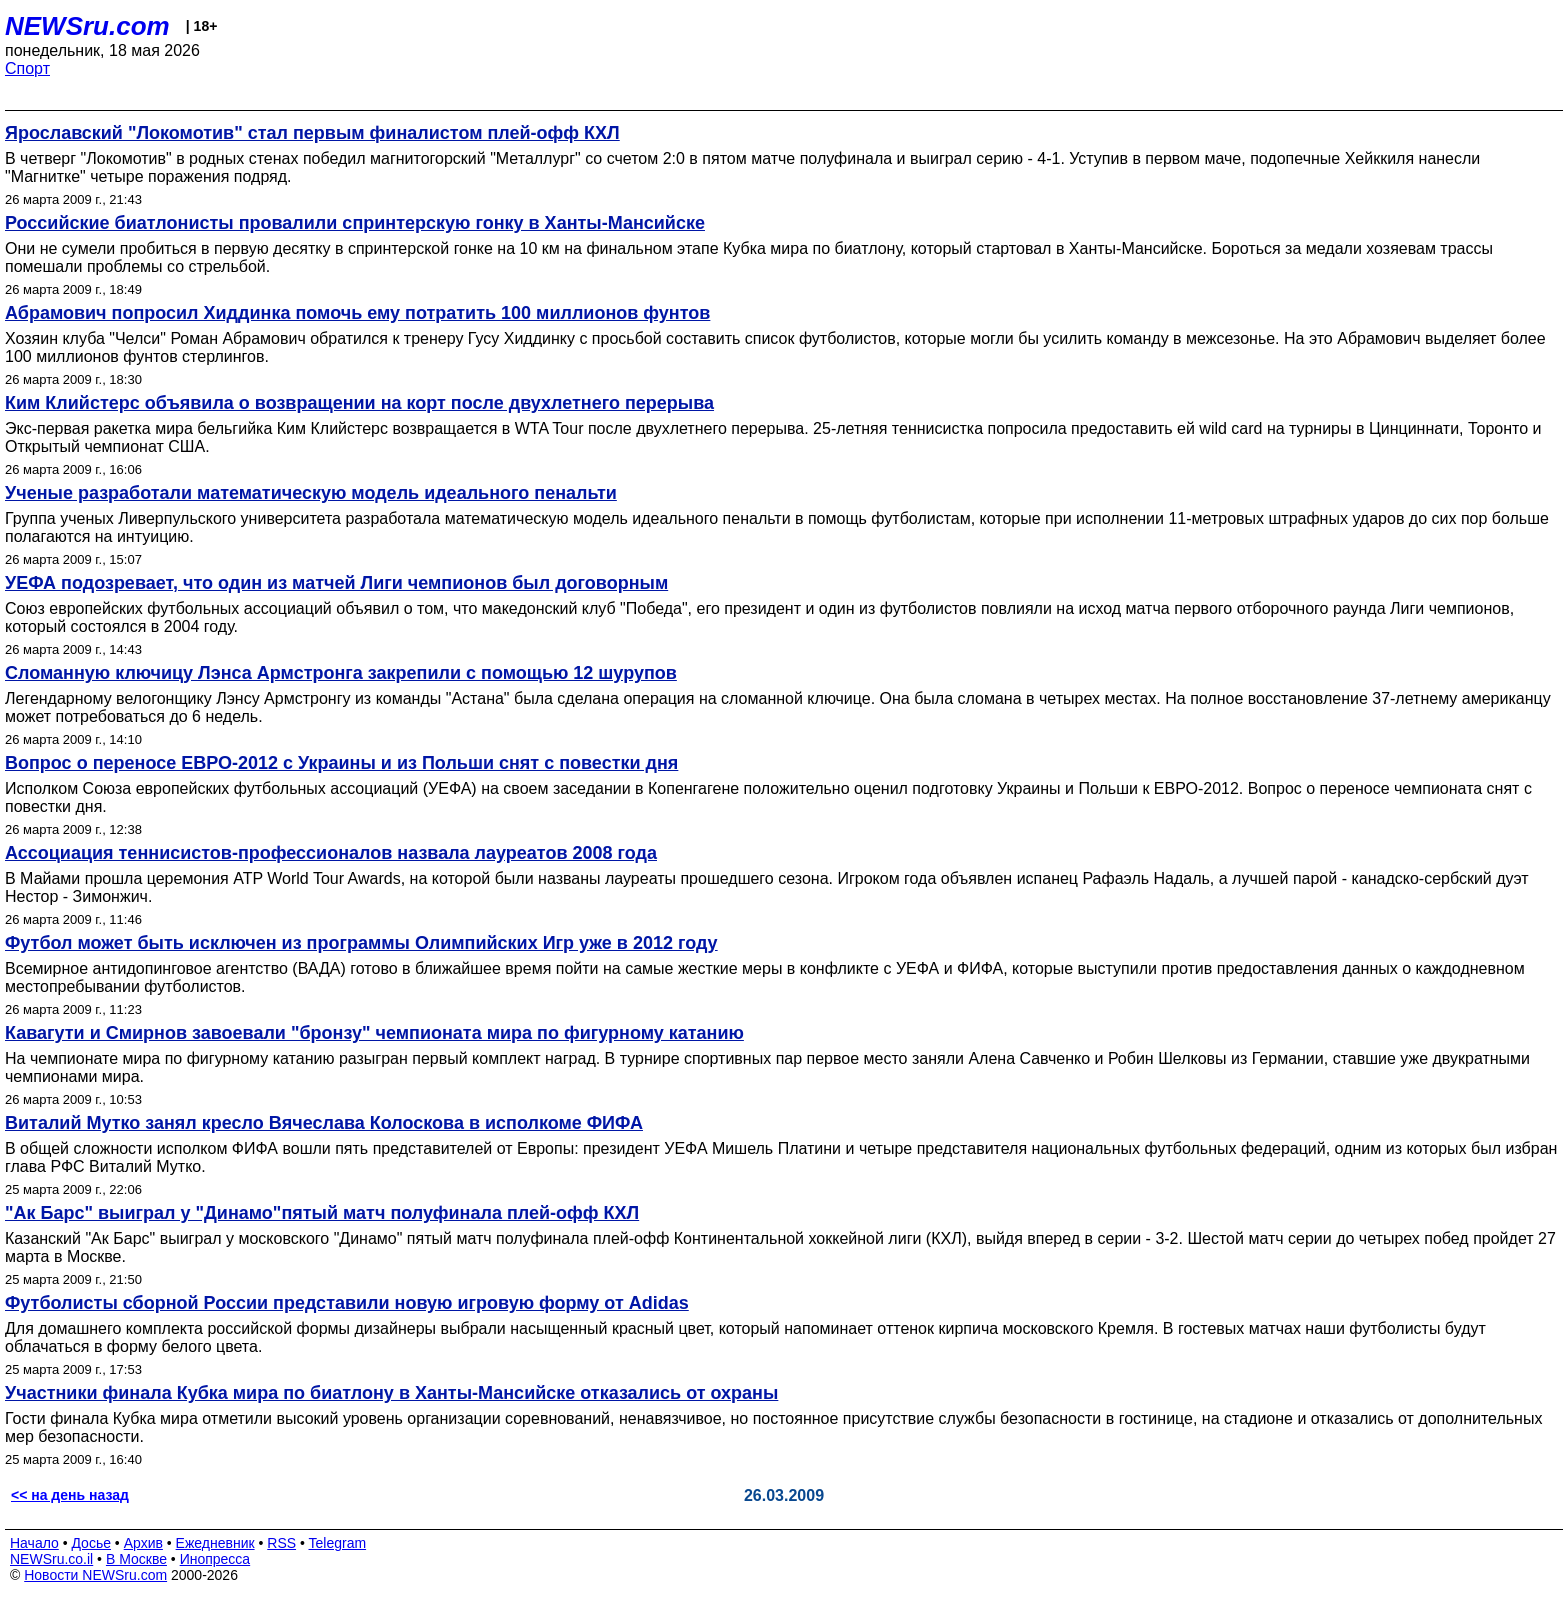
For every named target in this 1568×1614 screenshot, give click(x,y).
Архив (143, 1543)
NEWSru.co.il (51, 1559)
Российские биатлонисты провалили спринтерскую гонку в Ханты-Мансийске (355, 223)
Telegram (338, 1543)
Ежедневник (215, 1543)
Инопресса (215, 1559)
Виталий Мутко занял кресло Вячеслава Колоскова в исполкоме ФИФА (324, 1123)
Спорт (27, 68)
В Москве (136, 1559)
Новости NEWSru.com (95, 1575)
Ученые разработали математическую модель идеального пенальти (311, 493)
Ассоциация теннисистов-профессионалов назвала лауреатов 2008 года (331, 853)
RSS (281, 1543)
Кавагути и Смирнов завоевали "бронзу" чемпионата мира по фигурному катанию (374, 1033)
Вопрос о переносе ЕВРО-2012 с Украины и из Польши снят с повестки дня (341, 763)
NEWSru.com (87, 26)
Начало (34, 1543)
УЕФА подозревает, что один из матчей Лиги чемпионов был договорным (336, 583)
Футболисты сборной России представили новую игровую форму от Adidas (347, 1303)
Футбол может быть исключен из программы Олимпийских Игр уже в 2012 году (361, 943)
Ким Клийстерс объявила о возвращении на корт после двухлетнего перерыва (359, 403)
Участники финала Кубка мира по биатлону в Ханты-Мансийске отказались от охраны (391, 1393)
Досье (91, 1543)
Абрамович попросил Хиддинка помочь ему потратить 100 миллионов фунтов (357, 313)
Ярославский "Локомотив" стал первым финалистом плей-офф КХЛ (312, 133)
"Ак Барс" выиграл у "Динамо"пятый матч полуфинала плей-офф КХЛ (322, 1213)
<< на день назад (70, 1495)
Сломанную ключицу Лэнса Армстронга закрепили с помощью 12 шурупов (341, 673)
